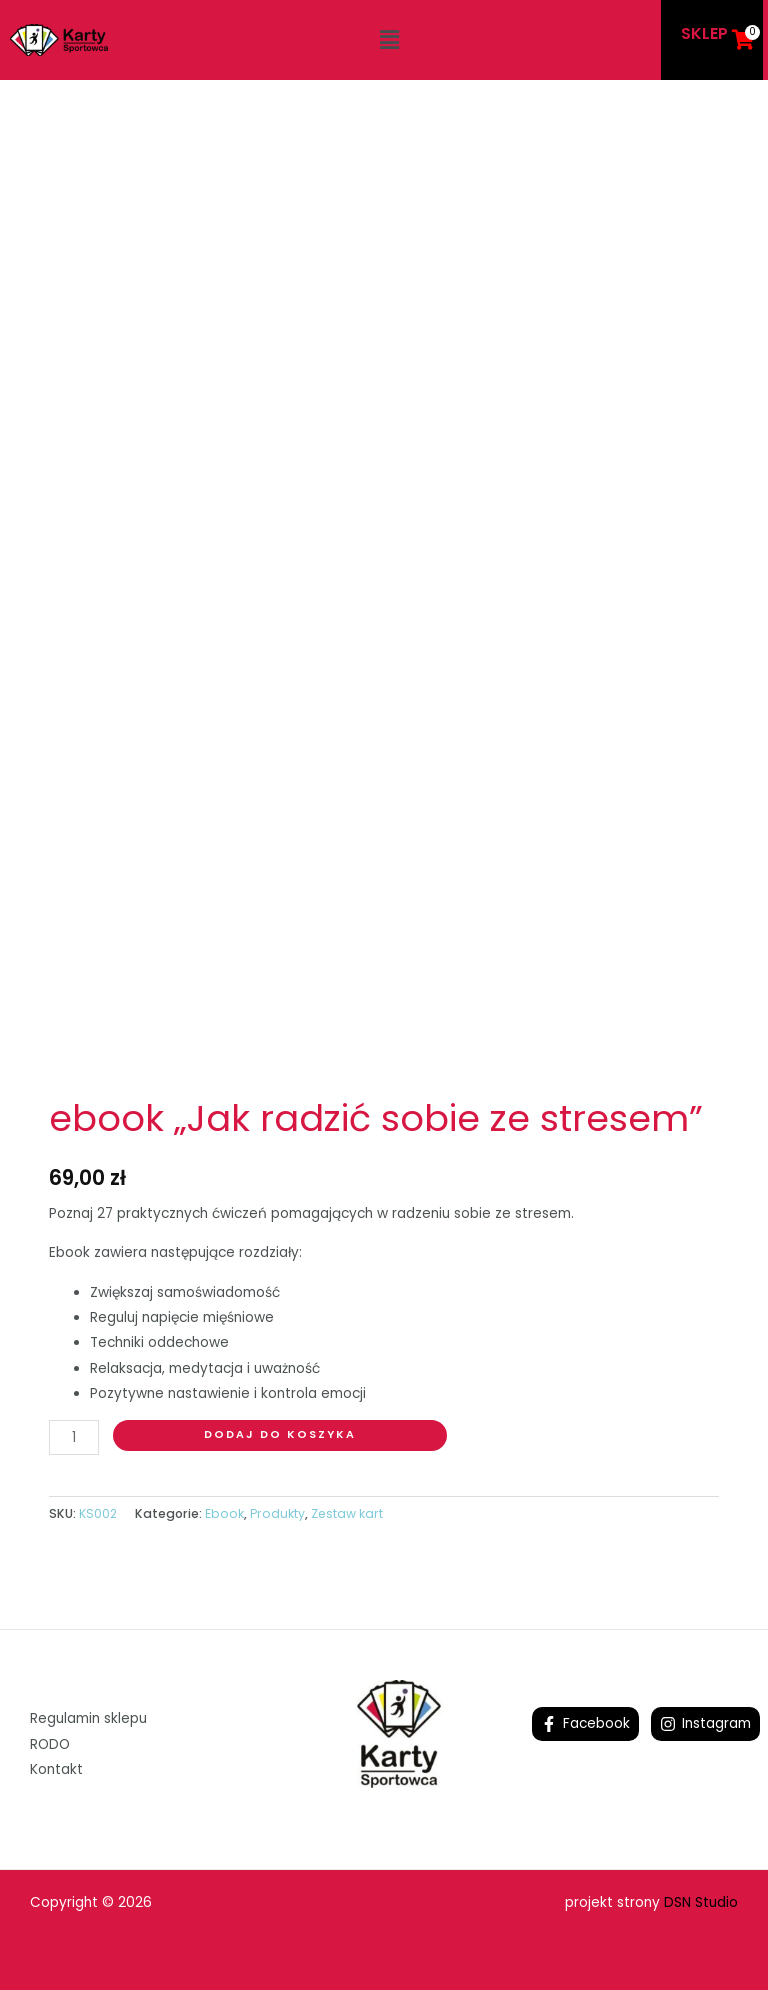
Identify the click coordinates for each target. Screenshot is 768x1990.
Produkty (277, 1513)
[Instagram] (705, 1724)
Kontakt (56, 1769)
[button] (389, 40)
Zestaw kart (347, 1513)
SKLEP (704, 33)
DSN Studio (701, 1902)
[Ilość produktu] (74, 1437)
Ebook (224, 1513)
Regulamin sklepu (88, 1718)
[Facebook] (585, 1724)
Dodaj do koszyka (280, 1434)
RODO (50, 1744)
